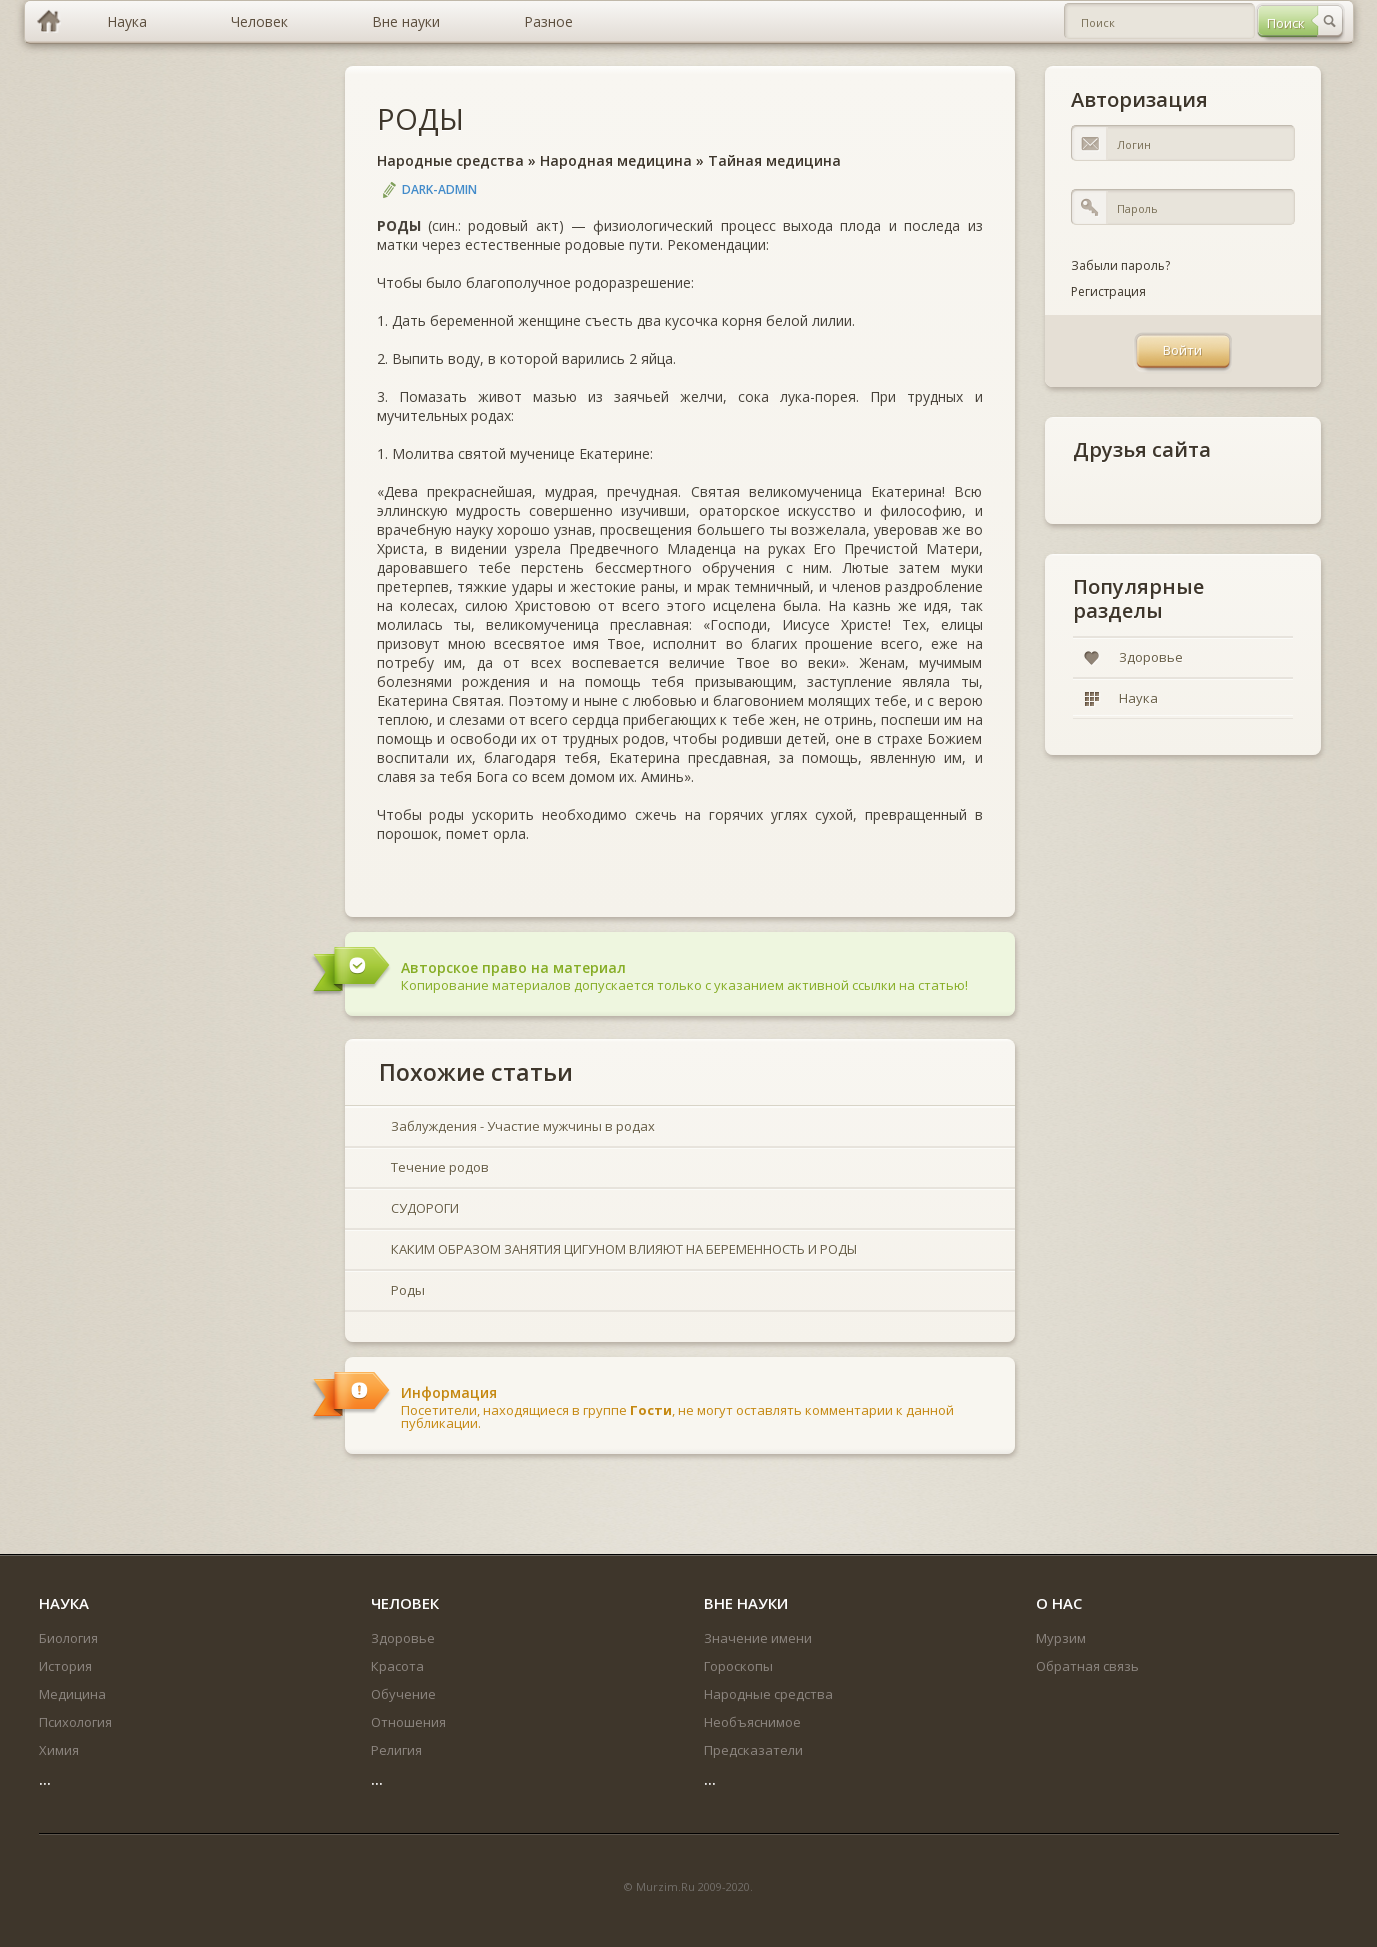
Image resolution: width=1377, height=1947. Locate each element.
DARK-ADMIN (439, 189)
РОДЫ (420, 118)
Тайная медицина (774, 160)
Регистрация (1108, 291)
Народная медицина (616, 160)
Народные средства (450, 160)
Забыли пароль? (1120, 265)
